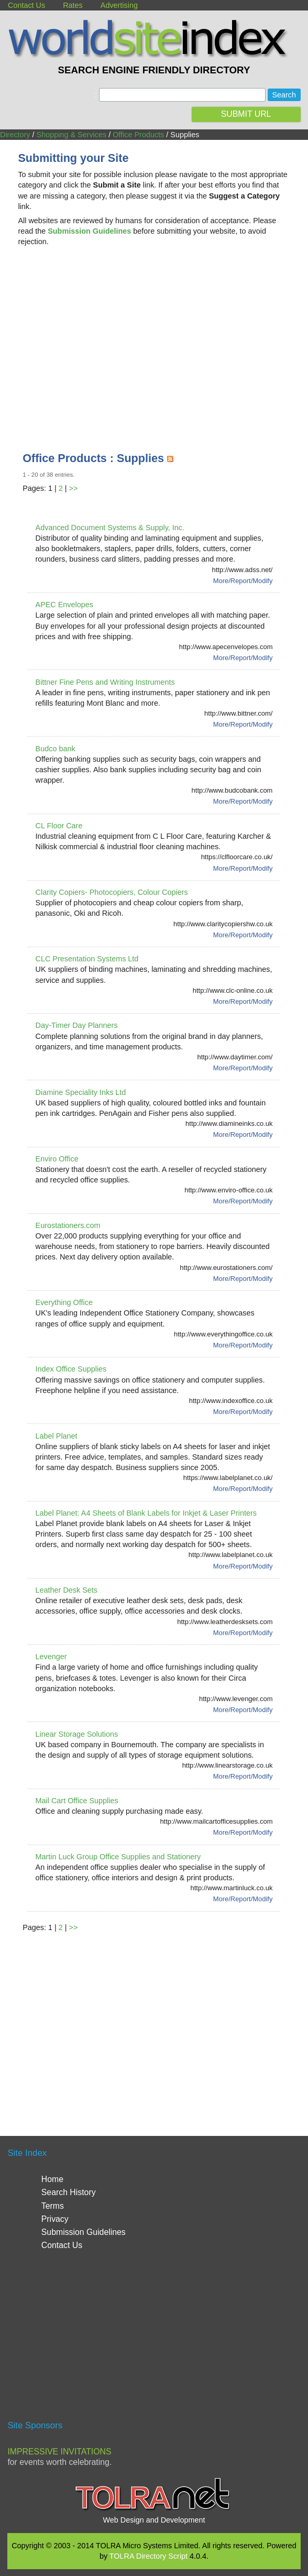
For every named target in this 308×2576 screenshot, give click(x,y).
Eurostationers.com (68, 1225)
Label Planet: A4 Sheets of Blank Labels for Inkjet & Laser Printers (146, 1513)
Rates (73, 5)
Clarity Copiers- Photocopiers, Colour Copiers (112, 892)
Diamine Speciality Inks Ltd (81, 1092)
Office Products (138, 134)
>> (73, 488)
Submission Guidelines (83, 2232)
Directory (15, 134)
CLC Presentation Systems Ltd (87, 959)
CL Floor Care (59, 825)
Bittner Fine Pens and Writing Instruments (105, 682)
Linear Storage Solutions (77, 1734)
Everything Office (64, 1302)
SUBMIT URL (246, 113)
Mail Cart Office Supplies (77, 1800)
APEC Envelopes (64, 604)
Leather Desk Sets (66, 1590)
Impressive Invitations (59, 2451)
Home (52, 2179)
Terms (52, 2205)
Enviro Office (57, 1159)
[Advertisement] (154, 338)
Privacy (55, 2219)
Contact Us (26, 5)
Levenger (51, 1656)
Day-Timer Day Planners (77, 1025)
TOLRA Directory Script (148, 2556)
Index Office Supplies (71, 1369)
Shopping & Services (72, 134)
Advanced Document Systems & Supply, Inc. (110, 527)
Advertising (119, 5)
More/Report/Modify (243, 581)
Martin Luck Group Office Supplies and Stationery (118, 1856)
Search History (68, 2192)
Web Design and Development (154, 2520)
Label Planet (57, 1436)
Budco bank (55, 748)
